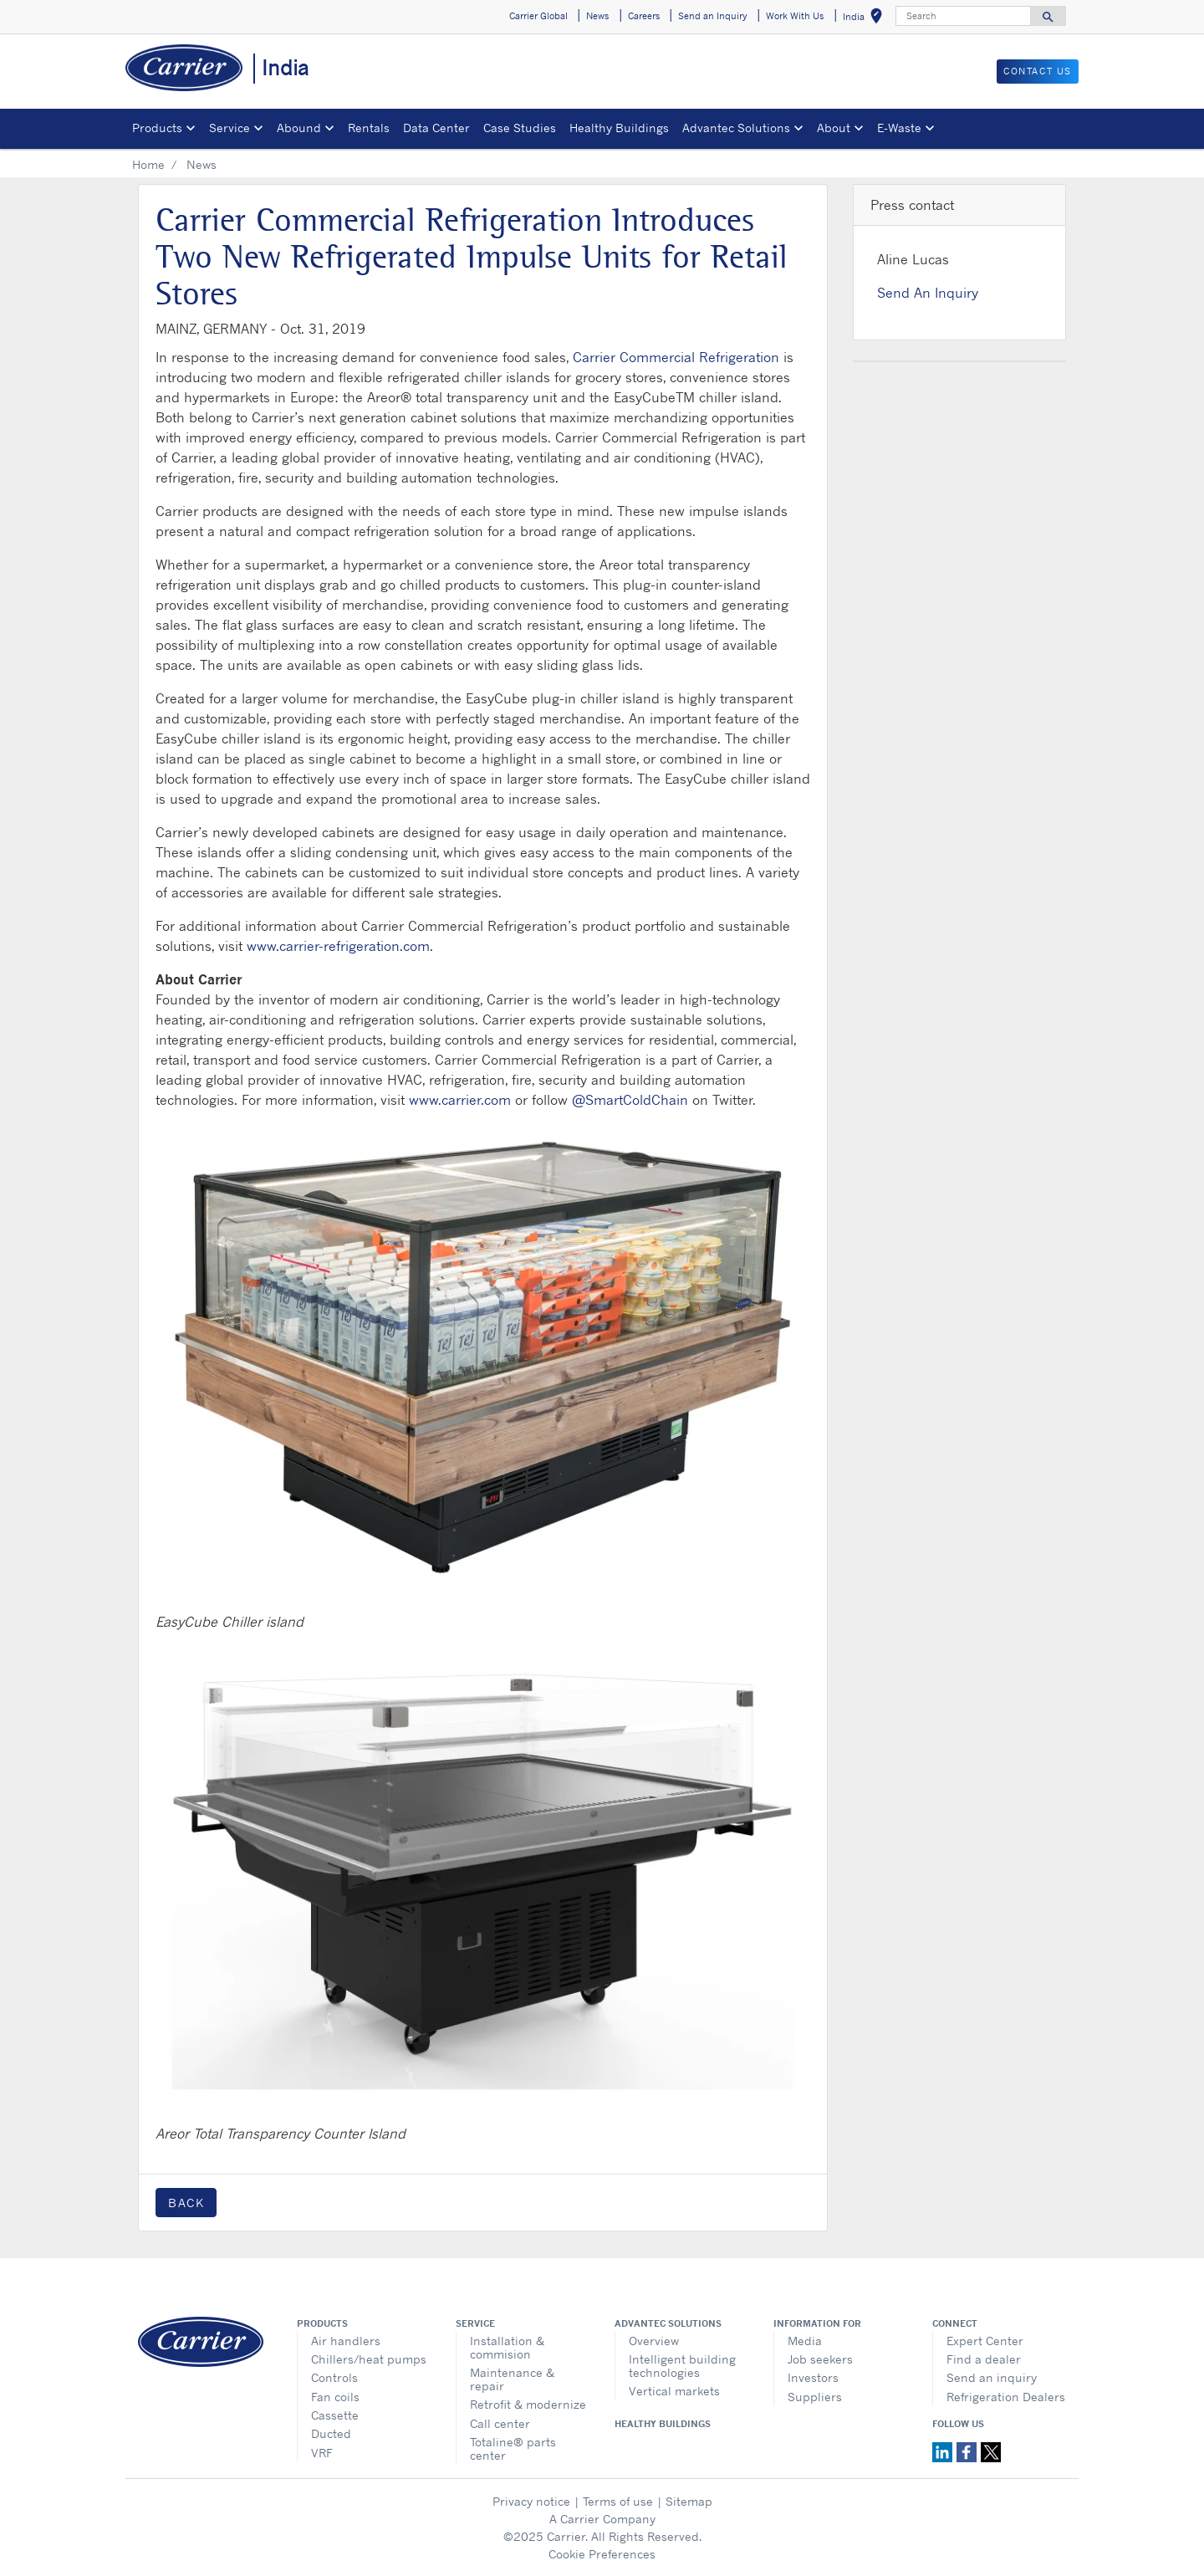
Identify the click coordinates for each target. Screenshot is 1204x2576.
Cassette (335, 2415)
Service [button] (229, 127)
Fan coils (335, 2396)
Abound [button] (299, 127)
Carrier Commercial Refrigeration (676, 357)
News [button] (597, 16)
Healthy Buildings (619, 127)
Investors (813, 2377)
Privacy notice (531, 2501)
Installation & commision (507, 2347)
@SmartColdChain (630, 1099)
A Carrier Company (602, 2519)
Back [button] (186, 2202)
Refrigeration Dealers (1005, 2396)
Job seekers (820, 2359)
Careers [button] (644, 16)
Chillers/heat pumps (368, 2359)
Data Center (436, 127)
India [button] (866, 19)
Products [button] (157, 127)
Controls (334, 2377)
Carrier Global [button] (538, 16)
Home (148, 164)
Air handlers (345, 2340)
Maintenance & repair (512, 2379)
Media (805, 2340)
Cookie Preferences (602, 2554)
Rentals (369, 127)
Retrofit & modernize (528, 2404)
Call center (500, 2423)
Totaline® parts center (513, 2448)
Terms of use (618, 2501)
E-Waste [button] (899, 127)
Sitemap (689, 2501)
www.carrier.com (460, 1099)
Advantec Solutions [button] (736, 127)
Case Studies (519, 127)
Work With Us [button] (795, 16)
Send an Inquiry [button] (712, 16)
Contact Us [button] (1037, 71)
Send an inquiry (991, 2377)
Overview (654, 2340)
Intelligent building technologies (682, 2365)
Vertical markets (674, 2391)
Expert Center (984, 2340)
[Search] (963, 16)
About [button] (833, 127)
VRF (322, 2453)
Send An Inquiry (927, 292)
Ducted (331, 2433)
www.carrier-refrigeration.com (338, 946)
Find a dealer (983, 2359)
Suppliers (815, 2396)
